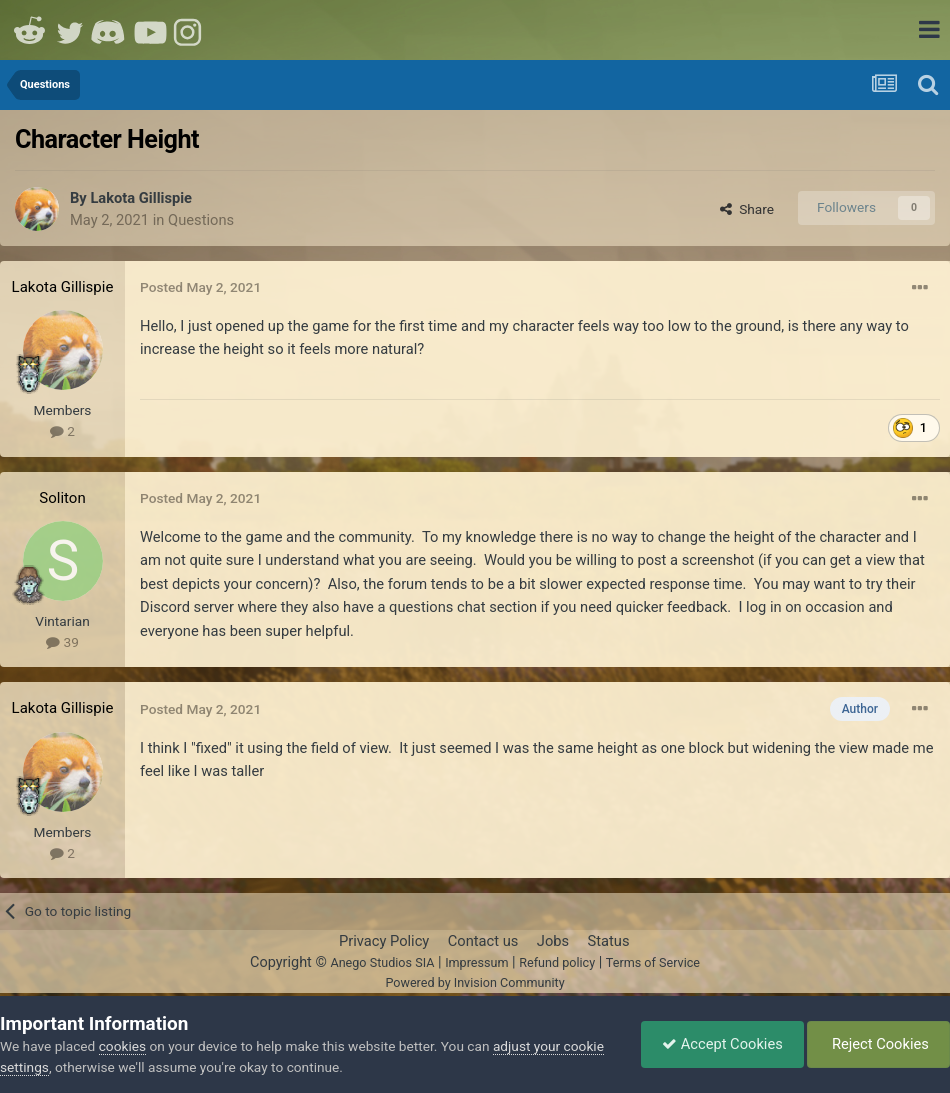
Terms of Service (653, 962)
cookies (122, 1046)
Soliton (62, 498)
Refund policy (557, 962)
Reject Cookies (878, 1044)
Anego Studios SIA (382, 962)
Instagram (190, 30)
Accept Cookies (722, 1044)
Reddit (30, 30)
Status (609, 941)
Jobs (553, 941)
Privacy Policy (384, 941)
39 (62, 642)
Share (747, 209)
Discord (110, 30)
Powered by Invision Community (474, 982)
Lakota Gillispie (141, 198)
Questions (201, 220)
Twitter (70, 30)
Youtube (150, 30)
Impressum (476, 962)
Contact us (483, 941)
